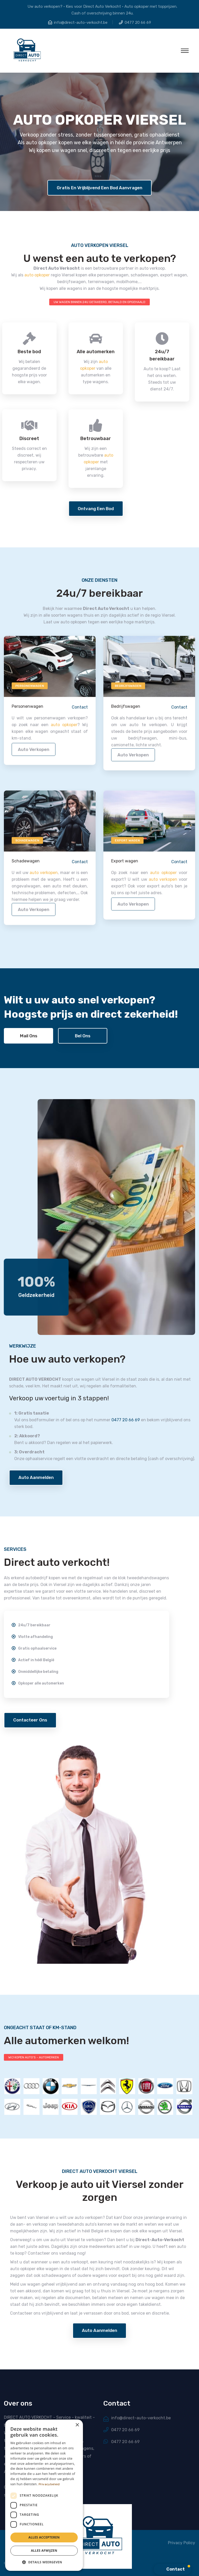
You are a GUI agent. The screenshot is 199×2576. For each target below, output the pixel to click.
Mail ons (28, 1035)
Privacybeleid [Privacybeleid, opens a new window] (49, 2484)
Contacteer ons (30, 1720)
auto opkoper (37, 275)
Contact (80, 710)
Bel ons (82, 1035)
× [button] (77, 2425)
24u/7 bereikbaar (35, 355)
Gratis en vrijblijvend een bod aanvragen (99, 187)
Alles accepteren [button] (44, 2537)
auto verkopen (33, 752)
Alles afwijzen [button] (44, 2550)
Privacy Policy (181, 2542)
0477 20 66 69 (138, 22)
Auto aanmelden (36, 1477)
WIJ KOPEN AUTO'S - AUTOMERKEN (33, 2057)
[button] (44, 2562)
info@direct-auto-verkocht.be (81, 22)
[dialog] (44, 2495)
